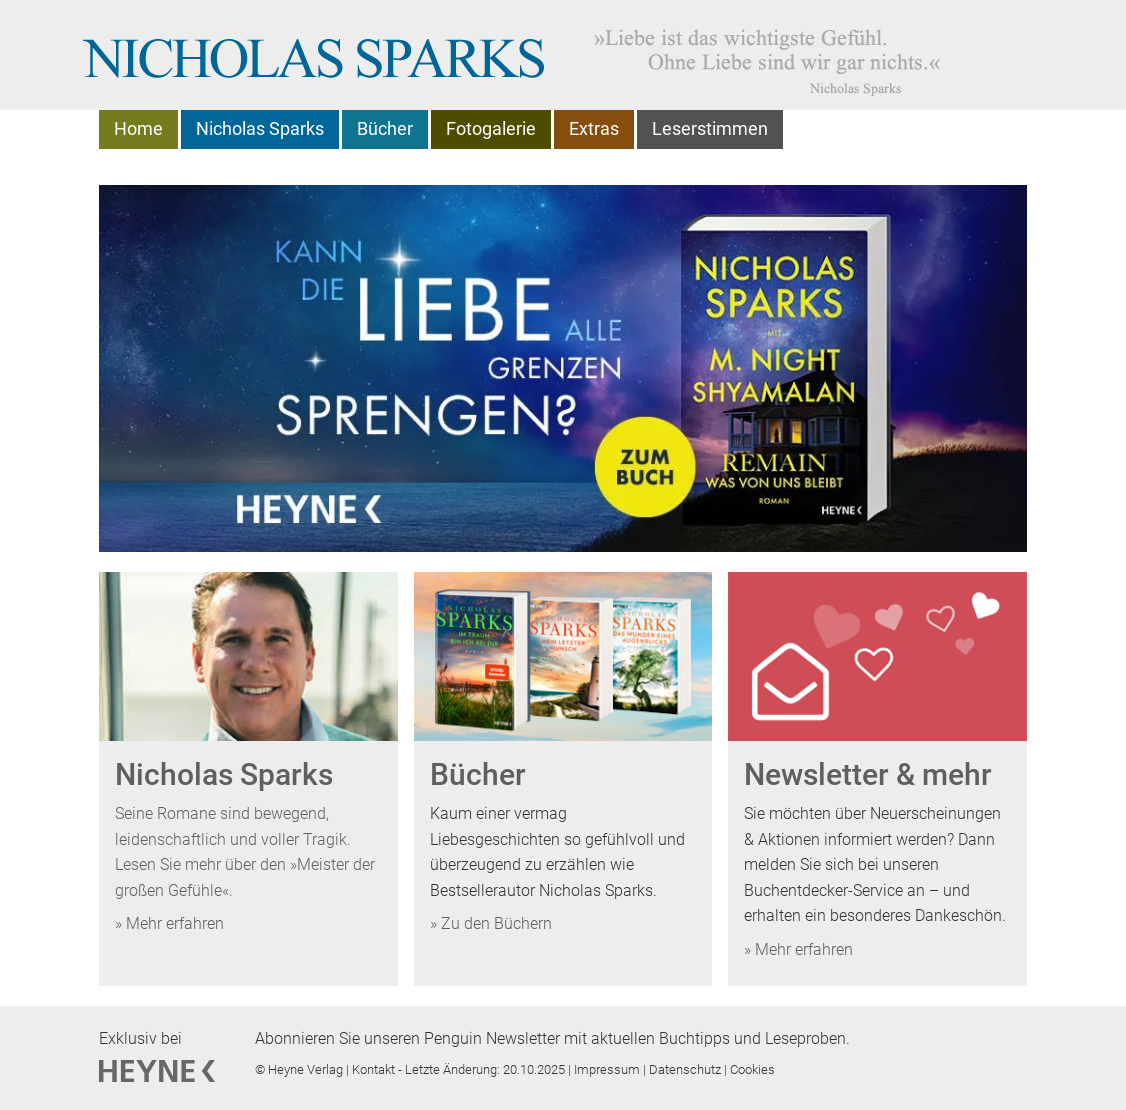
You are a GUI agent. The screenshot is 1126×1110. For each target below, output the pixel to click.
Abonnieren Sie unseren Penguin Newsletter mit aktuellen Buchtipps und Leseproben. (552, 1038)
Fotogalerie (491, 128)
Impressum (608, 1069)
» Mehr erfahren (169, 923)
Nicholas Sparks (260, 128)
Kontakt (375, 1069)
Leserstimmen (710, 128)
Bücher (385, 128)
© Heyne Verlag (300, 1069)
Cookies (752, 1069)
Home (138, 128)
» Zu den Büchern (491, 923)
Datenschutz (686, 1069)
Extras (594, 128)
